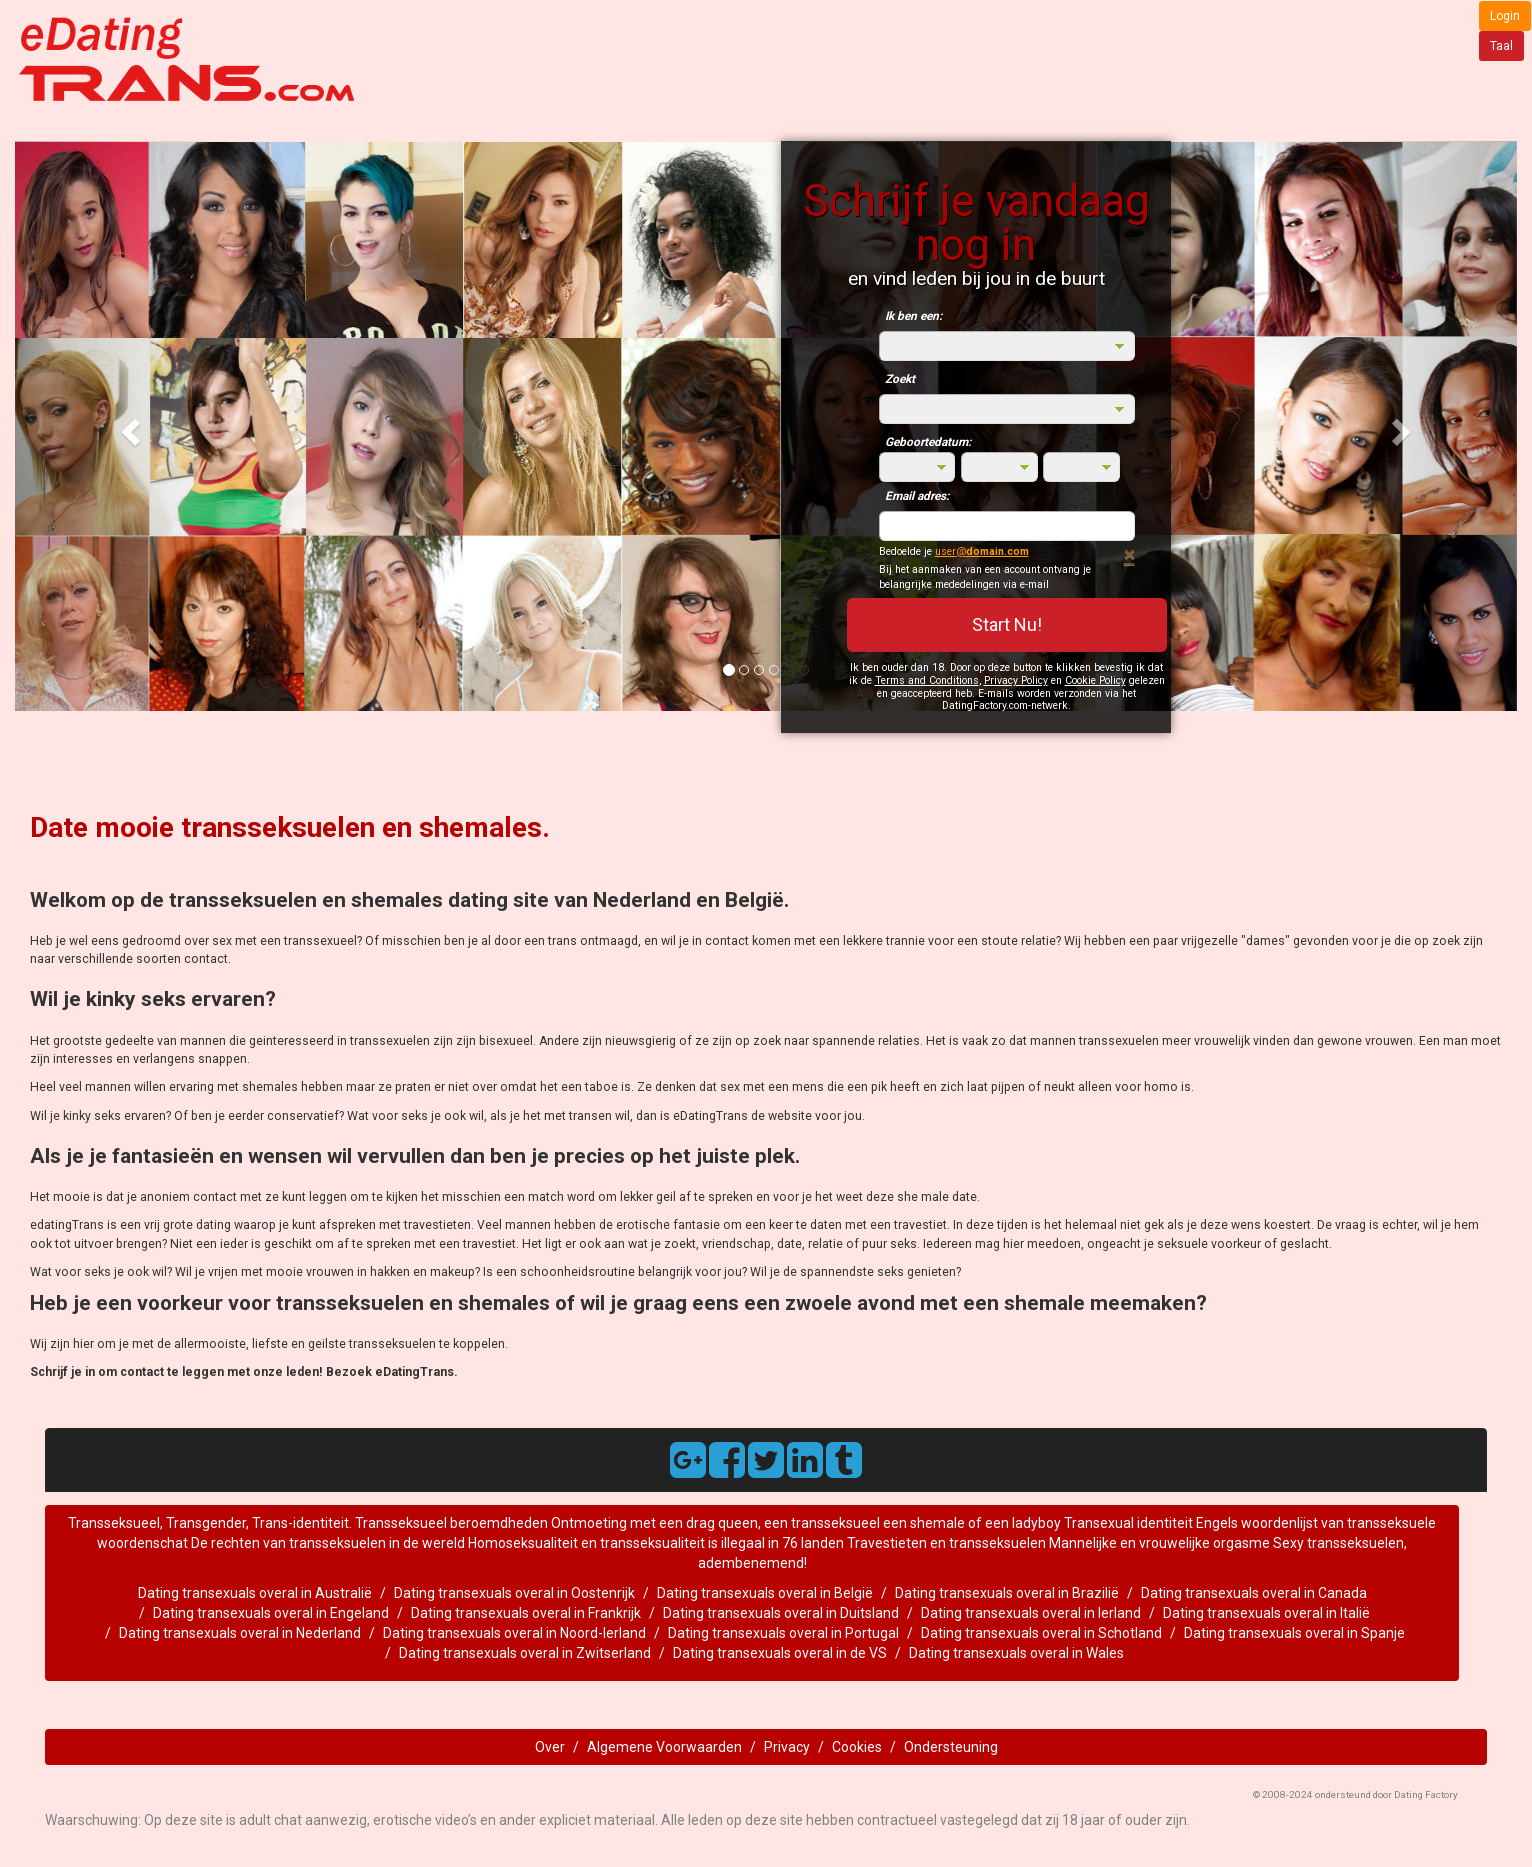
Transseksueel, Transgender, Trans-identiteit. (211, 1523)
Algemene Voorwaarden (664, 1747)
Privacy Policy (1016, 680)
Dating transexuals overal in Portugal (783, 1633)
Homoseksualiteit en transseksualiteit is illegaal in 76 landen (656, 1543)
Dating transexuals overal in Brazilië (1007, 1593)
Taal (1501, 46)
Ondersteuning (951, 1747)
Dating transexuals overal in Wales (1016, 1653)
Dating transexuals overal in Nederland (240, 1633)
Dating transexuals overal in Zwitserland (525, 1653)
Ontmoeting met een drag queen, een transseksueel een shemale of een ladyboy (806, 1523)
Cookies (857, 1747)
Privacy (787, 1747)
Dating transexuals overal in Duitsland (781, 1613)
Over (550, 1747)
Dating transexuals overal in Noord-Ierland (514, 1633)
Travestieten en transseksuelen (948, 1543)
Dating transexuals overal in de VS (780, 1653)
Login (1505, 16)
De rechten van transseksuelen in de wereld (329, 1543)
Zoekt (900, 379)
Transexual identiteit (1128, 1523)
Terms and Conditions (927, 680)
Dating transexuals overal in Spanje (1294, 1633)
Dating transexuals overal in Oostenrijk (514, 1593)
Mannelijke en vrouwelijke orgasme (1159, 1543)
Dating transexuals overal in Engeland (271, 1613)
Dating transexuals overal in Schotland (1041, 1633)
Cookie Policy (1095, 680)
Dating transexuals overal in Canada (1254, 1593)
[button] (127, 426)
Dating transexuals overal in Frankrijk (526, 1613)
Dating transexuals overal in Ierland (1031, 1613)
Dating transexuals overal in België (765, 1593)
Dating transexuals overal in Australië (255, 1593)
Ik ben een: (913, 316)
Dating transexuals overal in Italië (1266, 1613)
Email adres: (917, 496)
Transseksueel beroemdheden (453, 1523)
